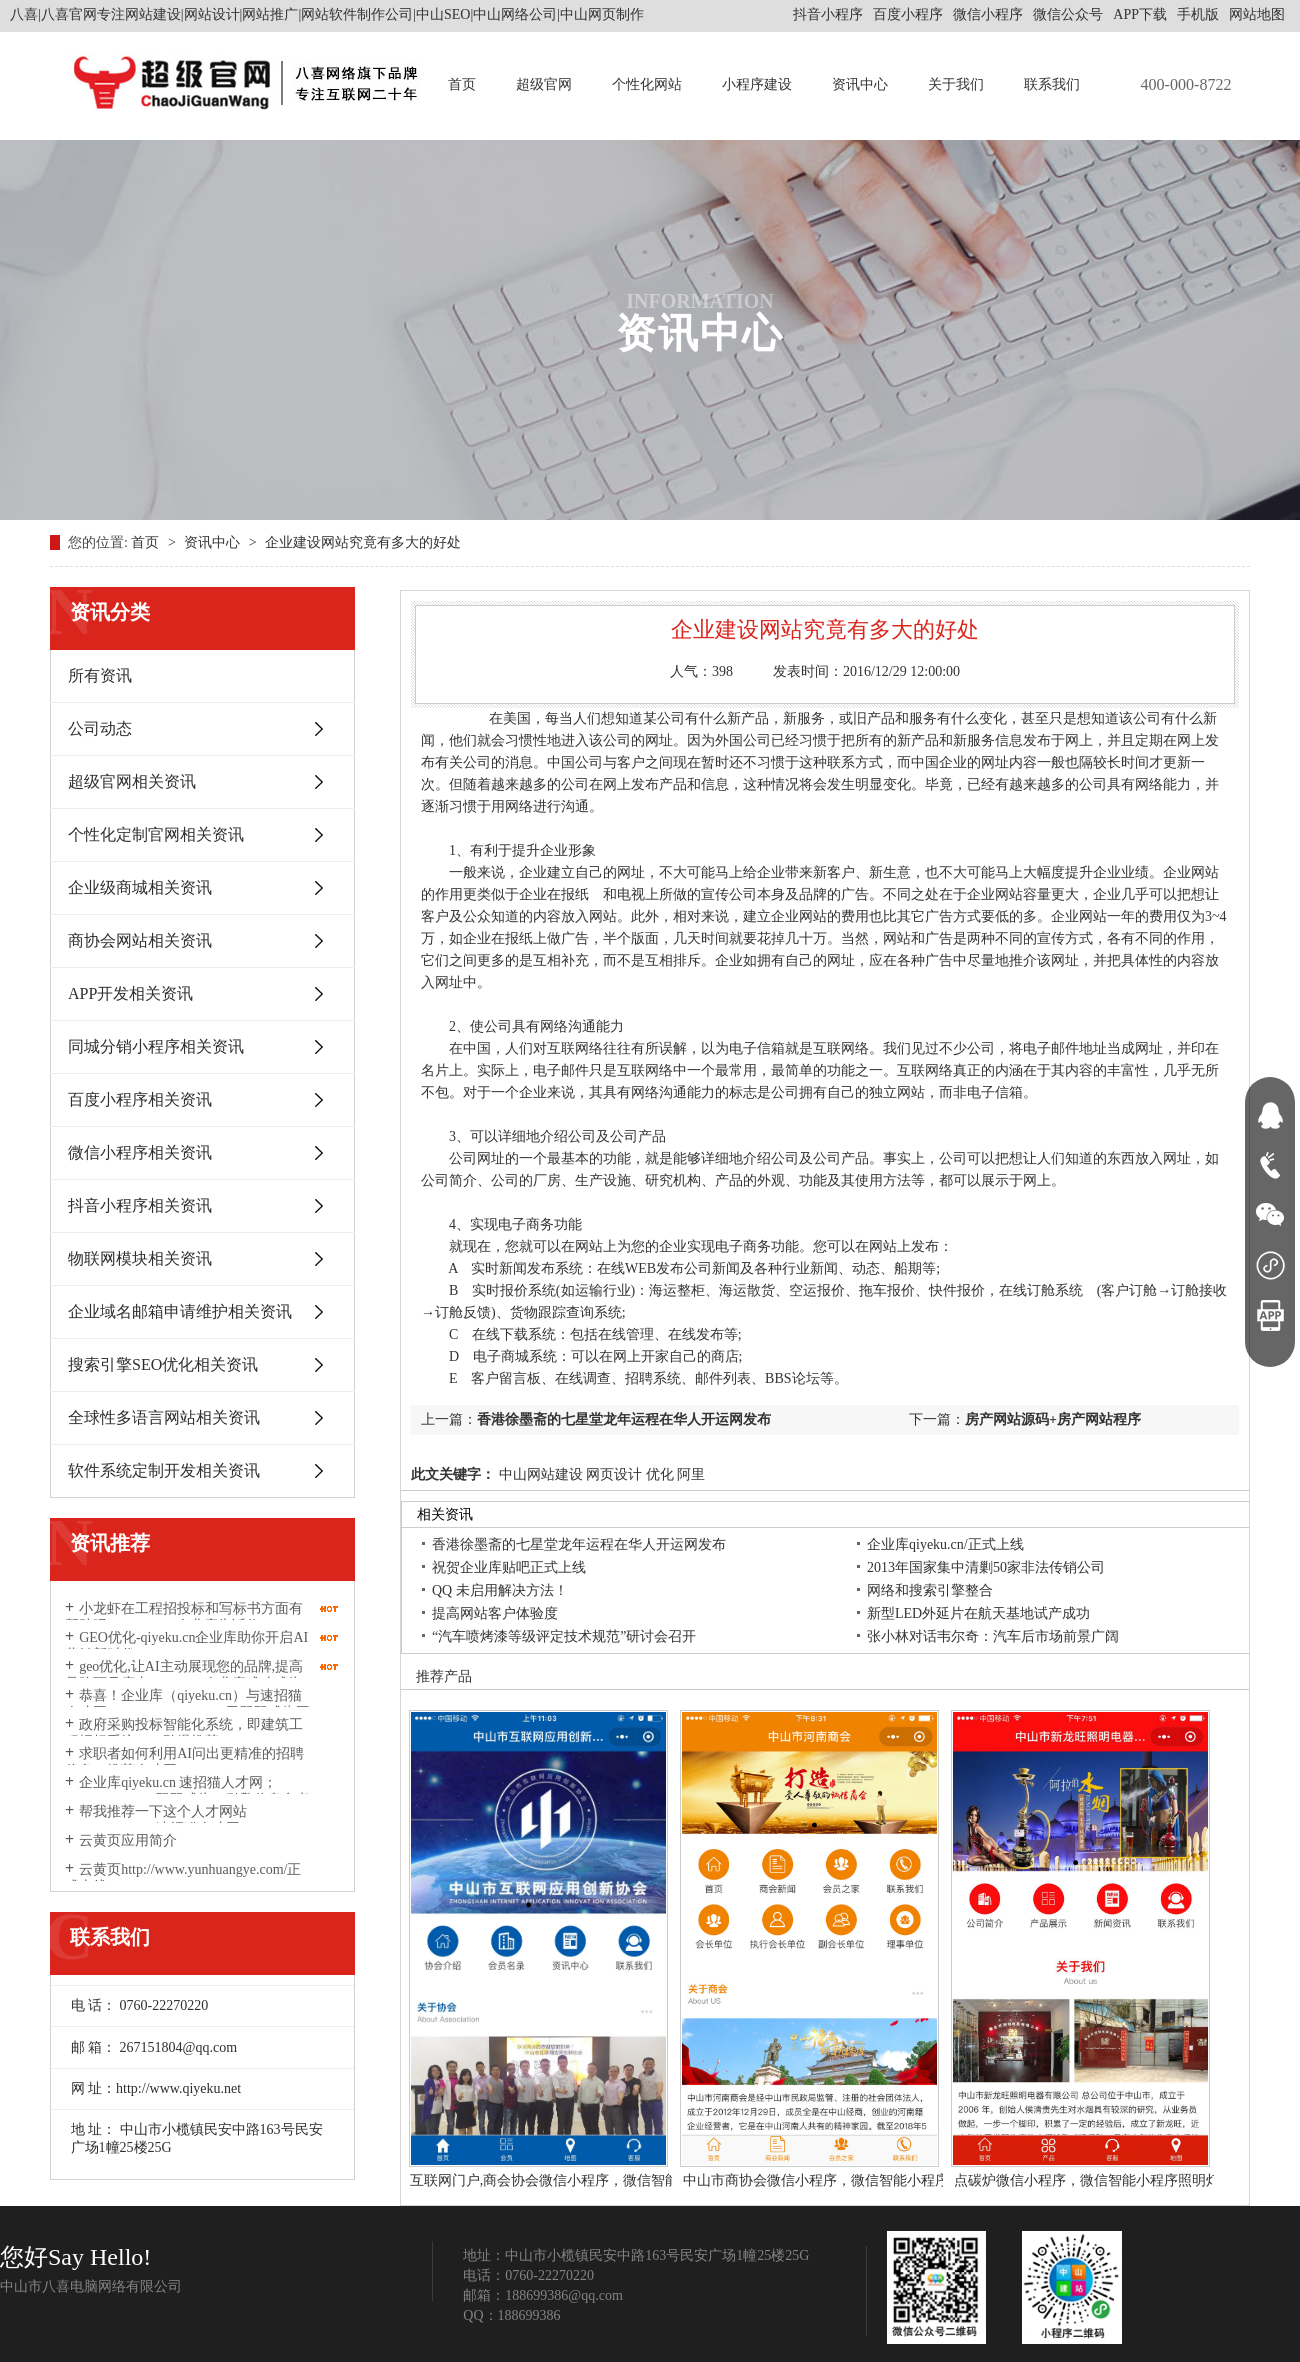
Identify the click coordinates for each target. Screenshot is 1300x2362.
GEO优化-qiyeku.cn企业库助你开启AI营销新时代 (186, 1646)
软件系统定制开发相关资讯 (164, 1470)
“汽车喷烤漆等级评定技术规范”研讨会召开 (564, 1636)
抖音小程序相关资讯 (140, 1205)
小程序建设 (757, 84)
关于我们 (956, 84)
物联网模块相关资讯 (140, 1258)
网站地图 (1257, 14)
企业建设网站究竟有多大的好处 (363, 542)
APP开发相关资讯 (130, 993)
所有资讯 (100, 675)
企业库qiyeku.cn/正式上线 (945, 1544)
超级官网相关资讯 (132, 781)
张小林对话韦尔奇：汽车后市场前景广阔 (993, 1636)
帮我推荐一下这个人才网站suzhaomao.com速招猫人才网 (156, 1820)
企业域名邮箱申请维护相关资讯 (180, 1311)
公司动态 (100, 728)
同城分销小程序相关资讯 (156, 1046)
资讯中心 (860, 84)
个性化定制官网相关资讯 (156, 834)
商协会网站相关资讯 (140, 940)
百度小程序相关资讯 (140, 1099)
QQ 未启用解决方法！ (500, 1590)
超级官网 (544, 84)
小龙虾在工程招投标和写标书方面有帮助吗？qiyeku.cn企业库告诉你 (184, 1617)
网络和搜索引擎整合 (930, 1590)
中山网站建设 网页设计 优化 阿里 (600, 1474)
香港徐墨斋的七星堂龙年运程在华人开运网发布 (624, 1419)
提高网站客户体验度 (495, 1613)
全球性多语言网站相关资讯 (164, 1417)
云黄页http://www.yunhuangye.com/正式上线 (183, 1878)
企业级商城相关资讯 (140, 887)
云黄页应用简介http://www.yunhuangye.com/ (148, 1849)
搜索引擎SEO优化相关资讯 (163, 1364)
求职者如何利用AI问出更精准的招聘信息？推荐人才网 (184, 1762)
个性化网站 (647, 84)
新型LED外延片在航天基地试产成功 (978, 1613)
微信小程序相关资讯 (140, 1152)
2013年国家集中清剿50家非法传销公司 (986, 1567)
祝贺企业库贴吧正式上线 (509, 1567)
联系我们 (1052, 84)
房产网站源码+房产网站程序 (1053, 1419)
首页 (462, 84)
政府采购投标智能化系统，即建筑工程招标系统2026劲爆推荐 (184, 1733)
